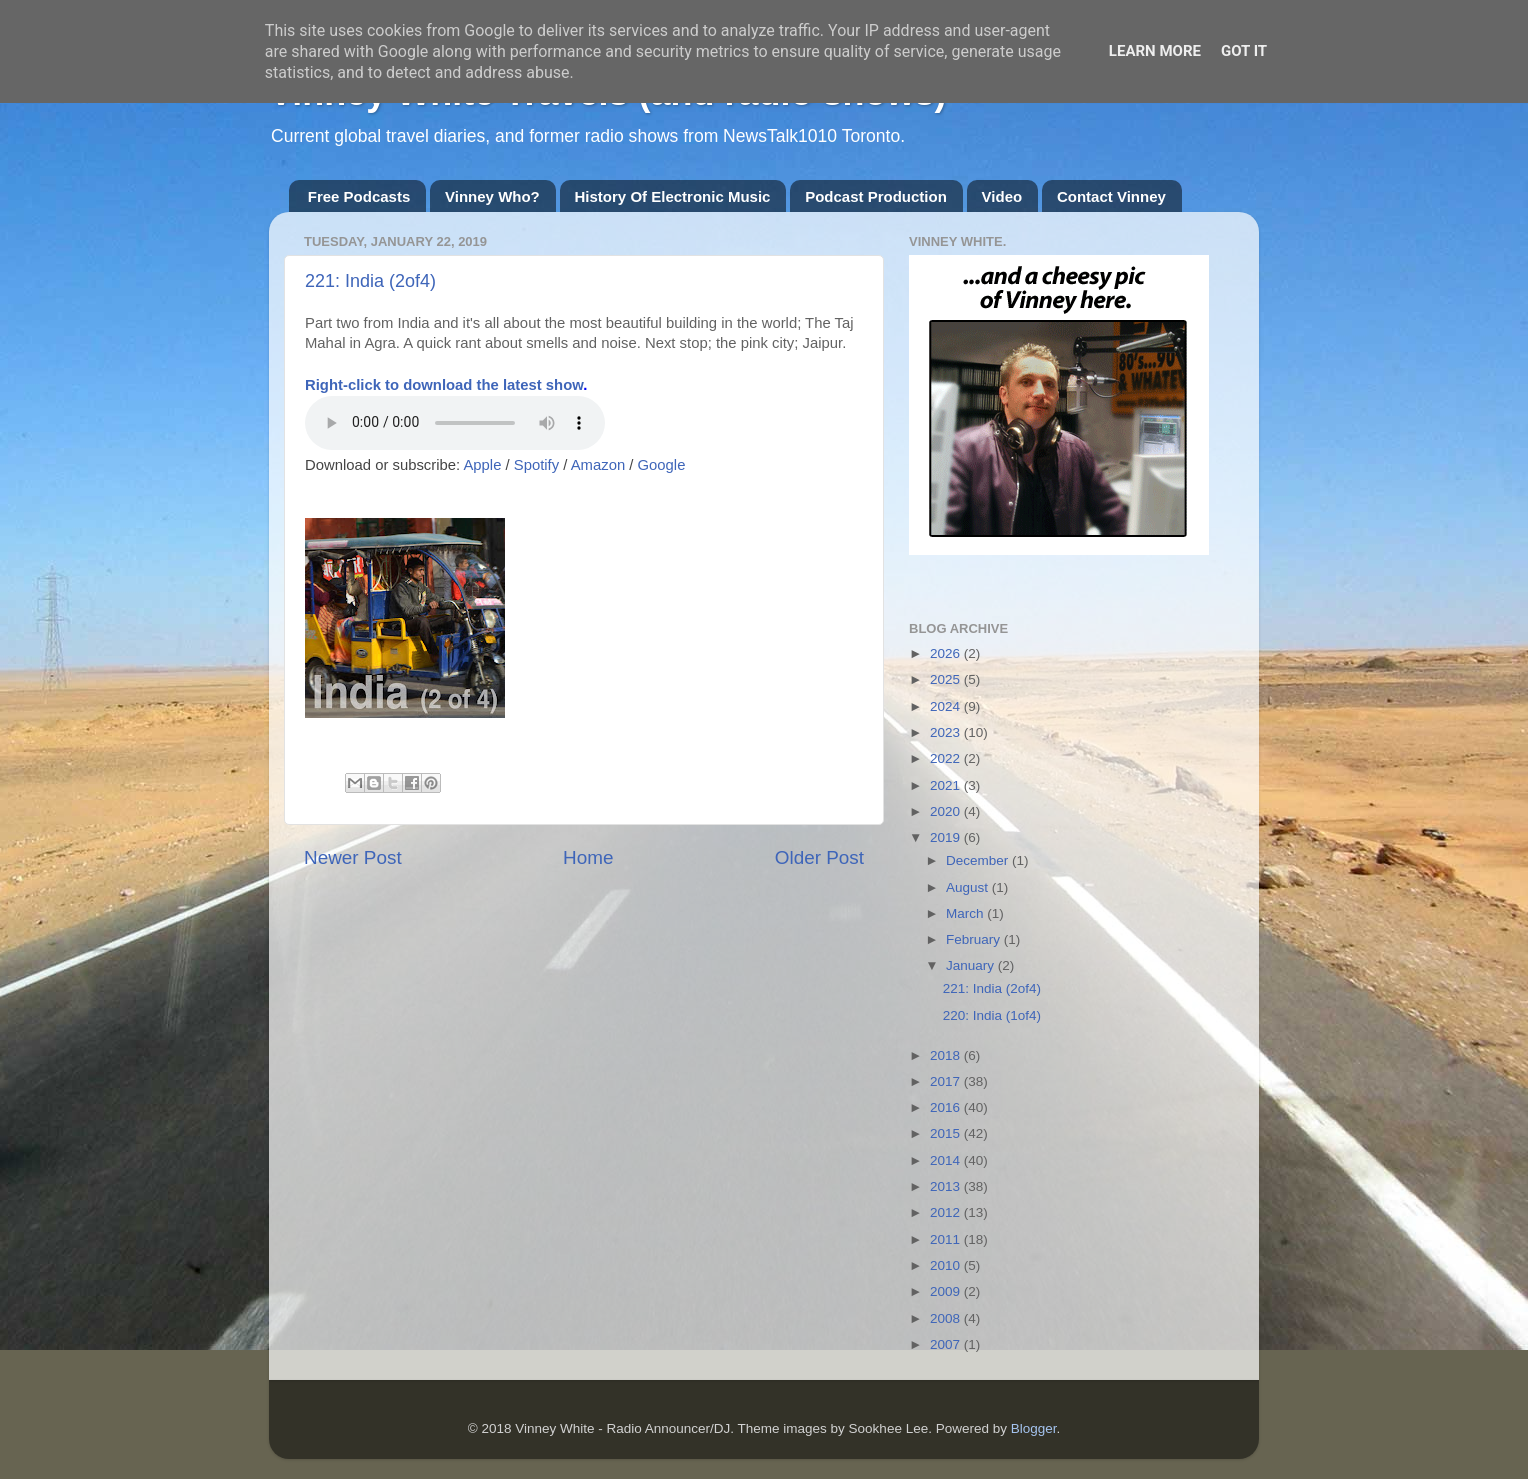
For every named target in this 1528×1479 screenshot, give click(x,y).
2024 (947, 706)
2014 (947, 1160)
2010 (947, 1265)
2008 (947, 1318)
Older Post (819, 857)
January (972, 965)
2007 (947, 1344)
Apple (482, 465)
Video (1002, 196)
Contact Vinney (1111, 196)
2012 (947, 1212)
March (966, 913)
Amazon (598, 465)
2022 (947, 758)
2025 (947, 679)
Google (662, 465)
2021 (947, 785)
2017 (947, 1081)
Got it (1244, 51)
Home (588, 857)
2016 (947, 1107)
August (969, 887)
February (975, 939)
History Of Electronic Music (673, 196)
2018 (947, 1055)
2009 (947, 1291)
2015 (947, 1133)
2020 (947, 811)
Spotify (536, 465)
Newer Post (353, 857)
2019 (947, 837)
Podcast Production (876, 196)
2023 (947, 732)
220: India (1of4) (992, 1015)
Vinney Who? (492, 196)
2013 (947, 1186)
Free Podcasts (359, 196)
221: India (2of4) (370, 281)
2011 (947, 1239)
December (979, 860)
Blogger (1034, 1428)
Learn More (1155, 51)
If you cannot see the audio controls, (455, 423)
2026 (947, 653)
